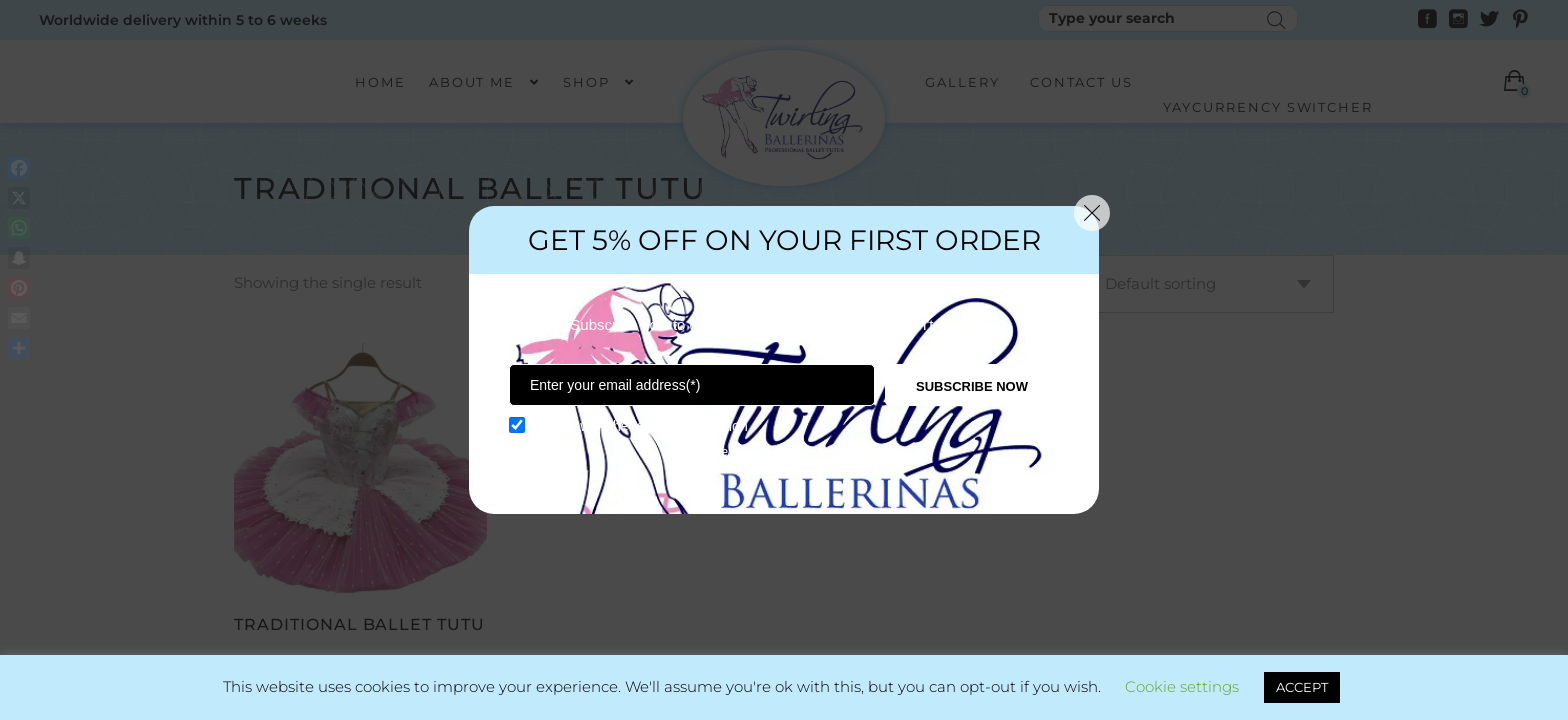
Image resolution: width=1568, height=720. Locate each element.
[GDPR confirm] (517, 425)
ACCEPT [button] (1302, 687)
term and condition (690, 426)
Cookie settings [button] (1182, 686)
